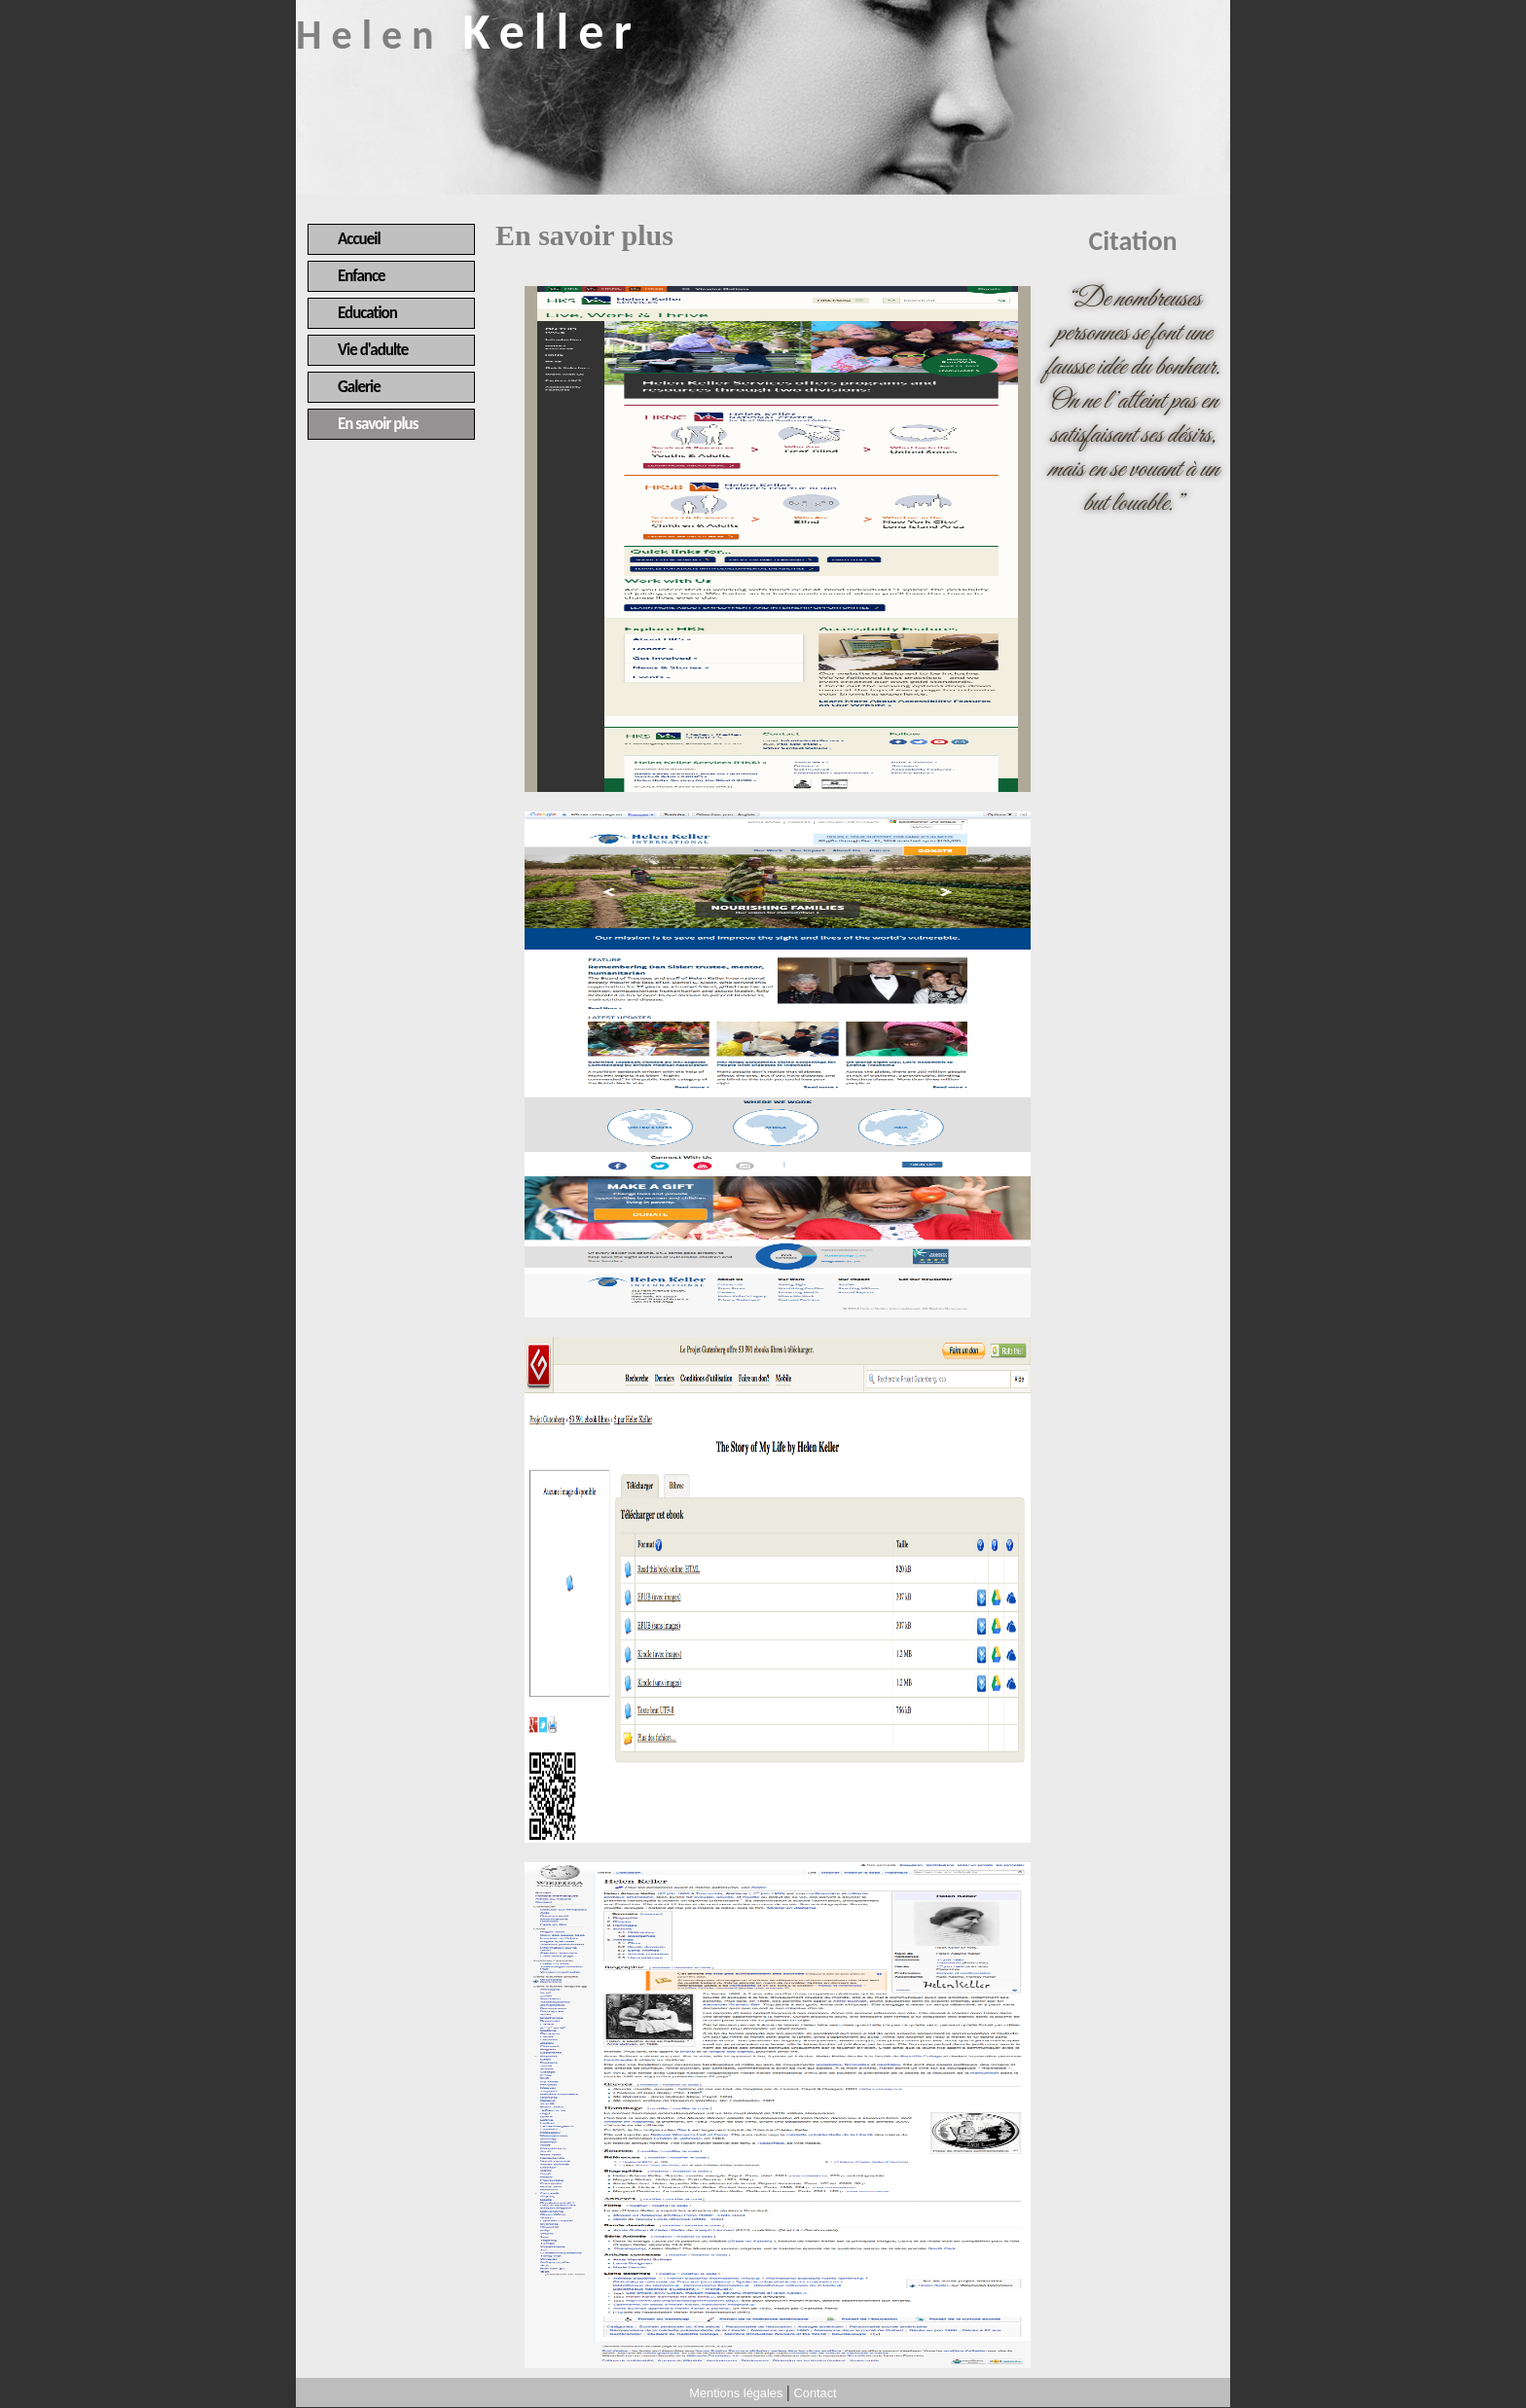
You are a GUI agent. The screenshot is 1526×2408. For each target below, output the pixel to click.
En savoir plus (378, 423)
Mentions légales (735, 2393)
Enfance (361, 276)
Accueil (359, 239)
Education (367, 313)
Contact (815, 2393)
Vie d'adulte (373, 350)
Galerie (359, 387)
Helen (468, 34)
